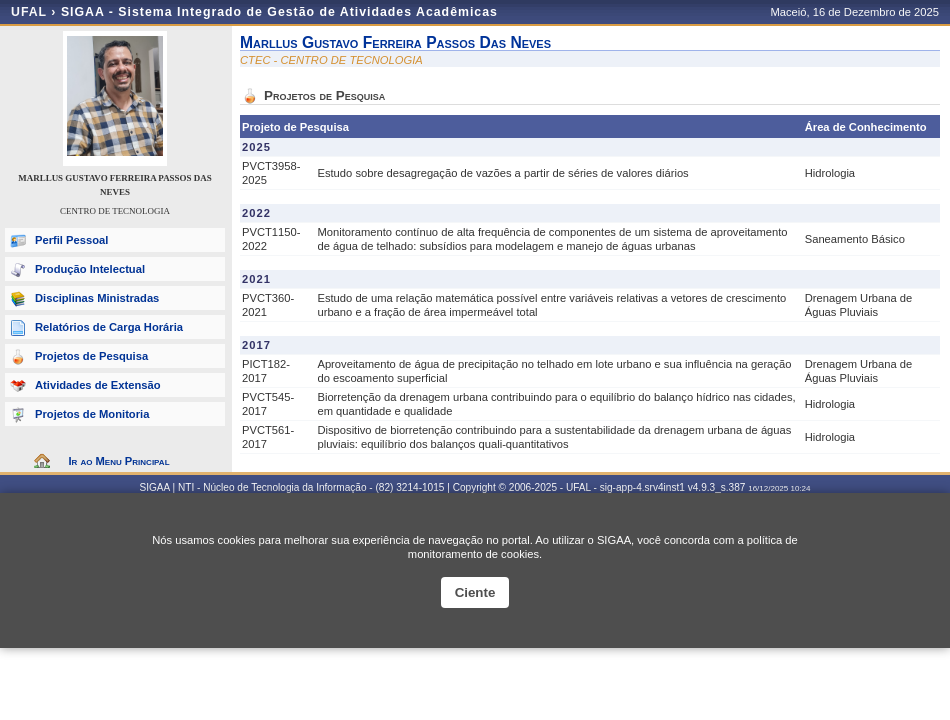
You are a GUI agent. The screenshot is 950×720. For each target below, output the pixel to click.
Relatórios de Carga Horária (109, 327)
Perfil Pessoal (71, 240)
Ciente (475, 592)
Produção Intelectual (90, 269)
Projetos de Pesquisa (91, 356)
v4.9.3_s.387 (717, 487)
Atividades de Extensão (98, 385)
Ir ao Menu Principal (118, 461)
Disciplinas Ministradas (97, 298)
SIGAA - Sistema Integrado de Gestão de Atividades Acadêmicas (279, 12)
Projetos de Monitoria (92, 414)
